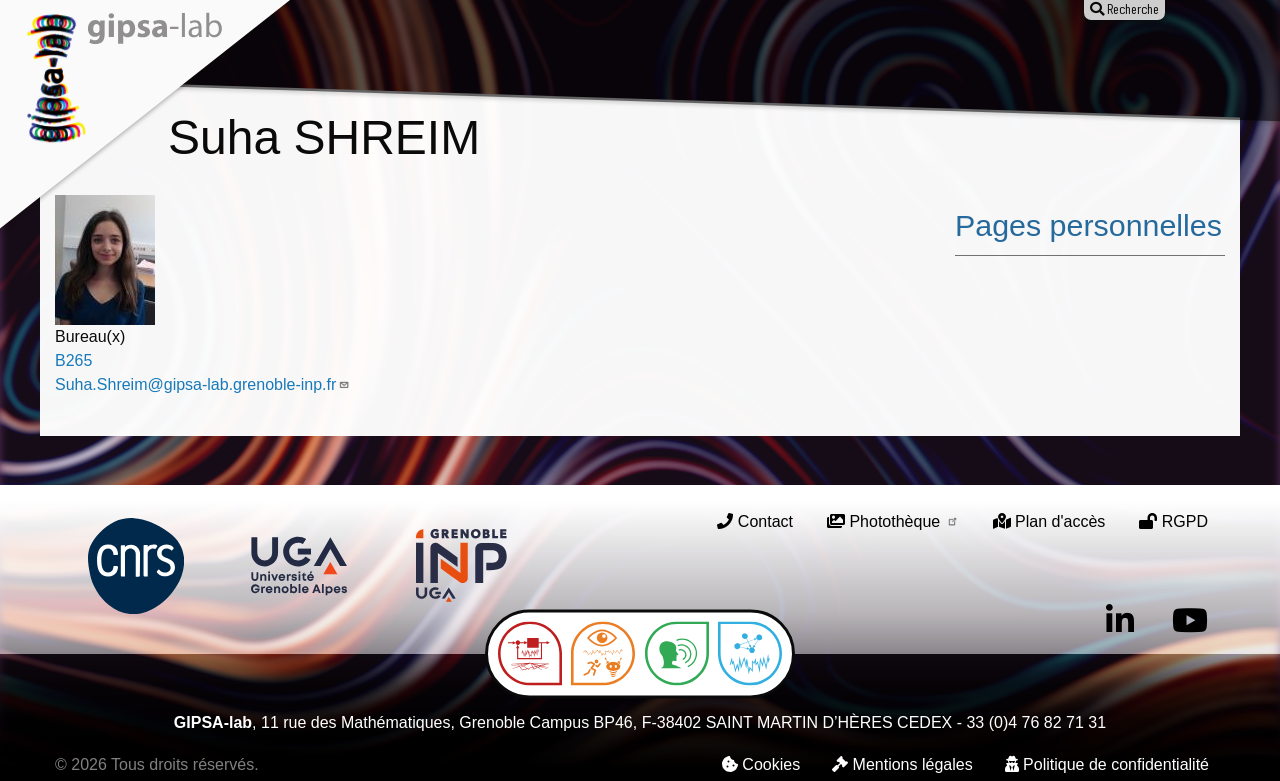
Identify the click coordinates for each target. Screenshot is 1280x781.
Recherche (442, 57)
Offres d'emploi (800, 57)
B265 (73, 360)
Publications (559, 57)
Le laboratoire (318, 57)
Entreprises (932, 57)
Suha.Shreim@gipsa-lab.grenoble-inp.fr (202, 384)
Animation (674, 57)
